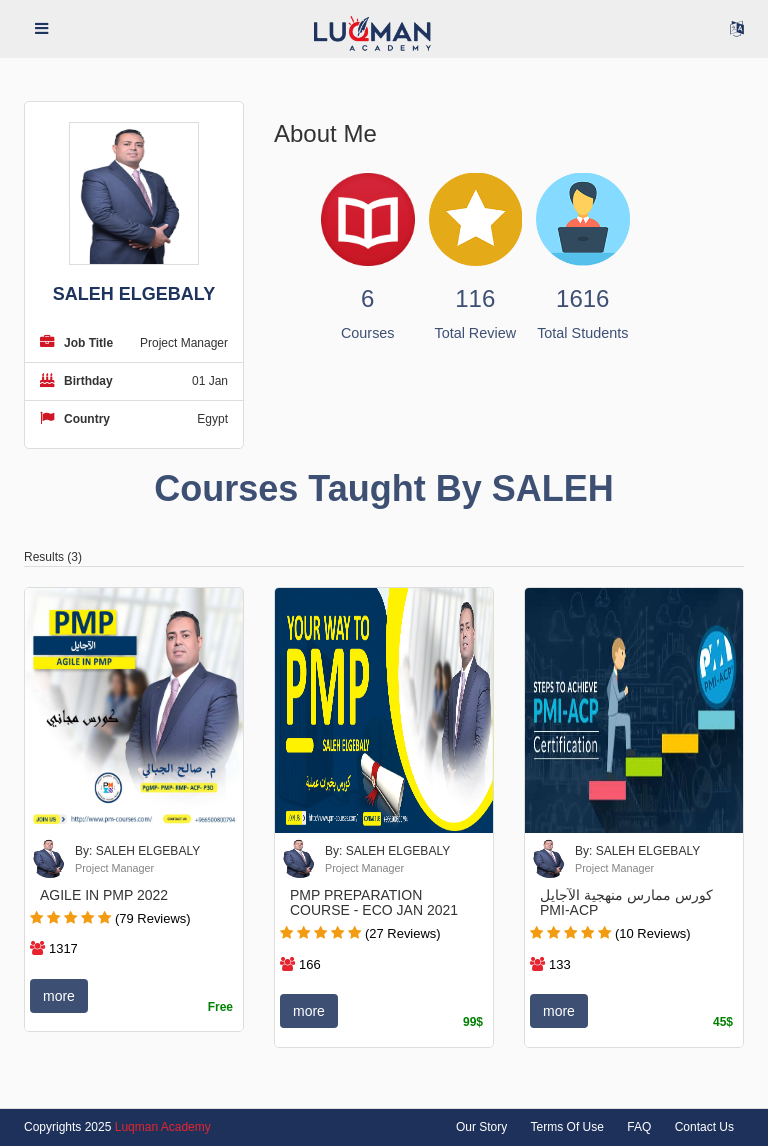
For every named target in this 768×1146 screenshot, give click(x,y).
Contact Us (704, 1127)
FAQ (639, 1127)
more (59, 996)
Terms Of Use (567, 1127)
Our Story (481, 1127)
